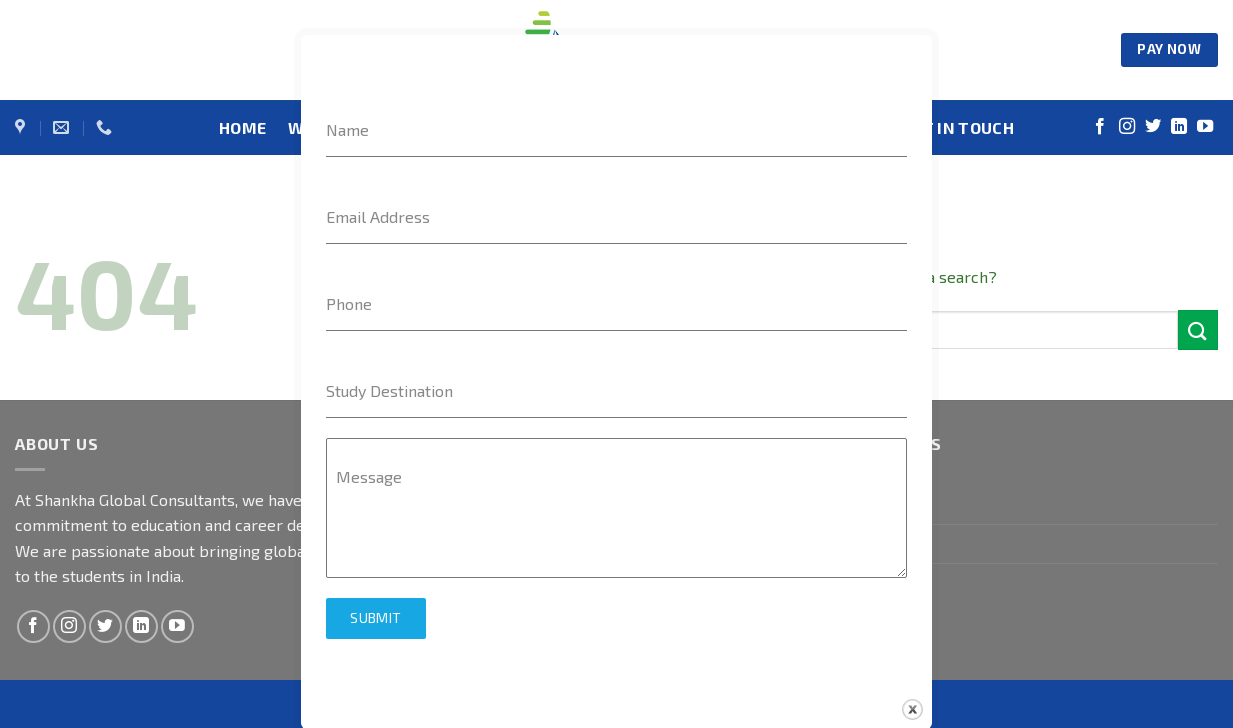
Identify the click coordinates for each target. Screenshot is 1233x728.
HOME (242, 127)
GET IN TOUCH (958, 127)
